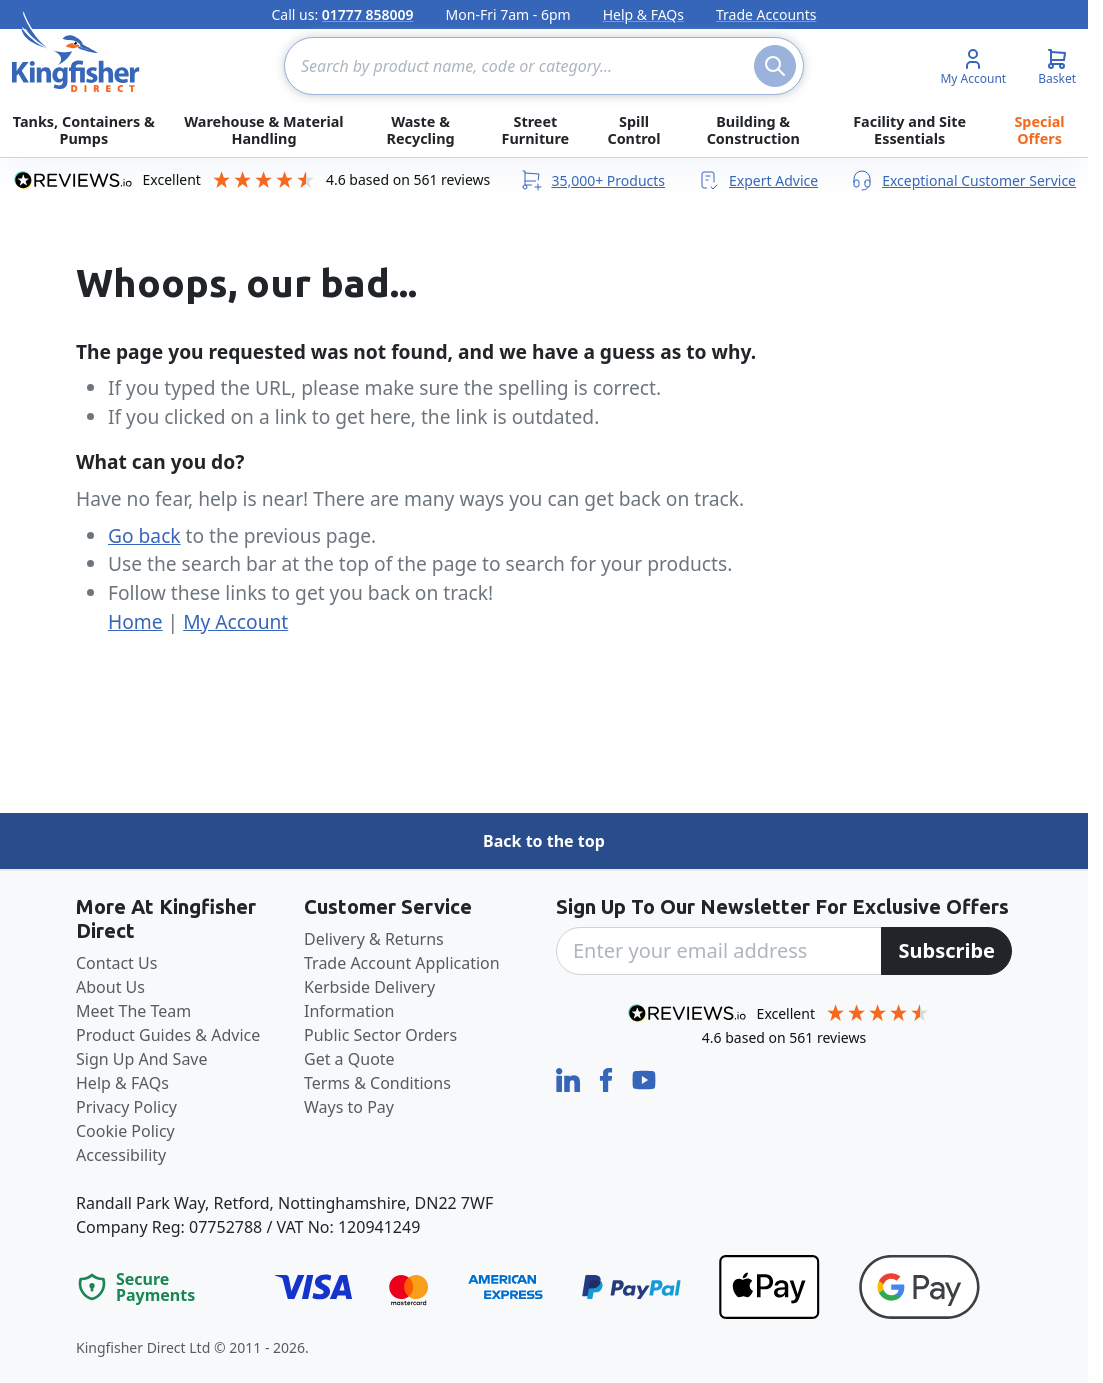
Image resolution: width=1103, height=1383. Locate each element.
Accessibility (121, 1155)
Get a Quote (349, 1059)
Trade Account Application (402, 963)
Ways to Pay (349, 1107)
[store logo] (76, 52)
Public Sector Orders (380, 1035)
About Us (110, 987)
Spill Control (633, 130)
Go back (144, 535)
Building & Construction (753, 130)
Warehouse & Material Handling (263, 130)
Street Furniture (536, 130)
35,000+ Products (592, 180)
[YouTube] (644, 1079)
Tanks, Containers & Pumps (84, 130)
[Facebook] (608, 1079)
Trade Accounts (766, 14)
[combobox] (544, 66)
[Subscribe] (946, 951)
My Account (235, 621)
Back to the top (544, 841)
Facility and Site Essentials (909, 130)
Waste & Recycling (420, 130)
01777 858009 (368, 14)
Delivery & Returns (374, 939)
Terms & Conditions (377, 1083)
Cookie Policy (125, 1131)
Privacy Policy (126, 1107)
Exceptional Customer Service (963, 180)
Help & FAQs (643, 14)
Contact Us (116, 963)
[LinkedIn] (570, 1079)
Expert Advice (757, 180)
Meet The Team (133, 1011)
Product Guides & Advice (168, 1035)
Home (135, 621)
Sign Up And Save (142, 1059)
